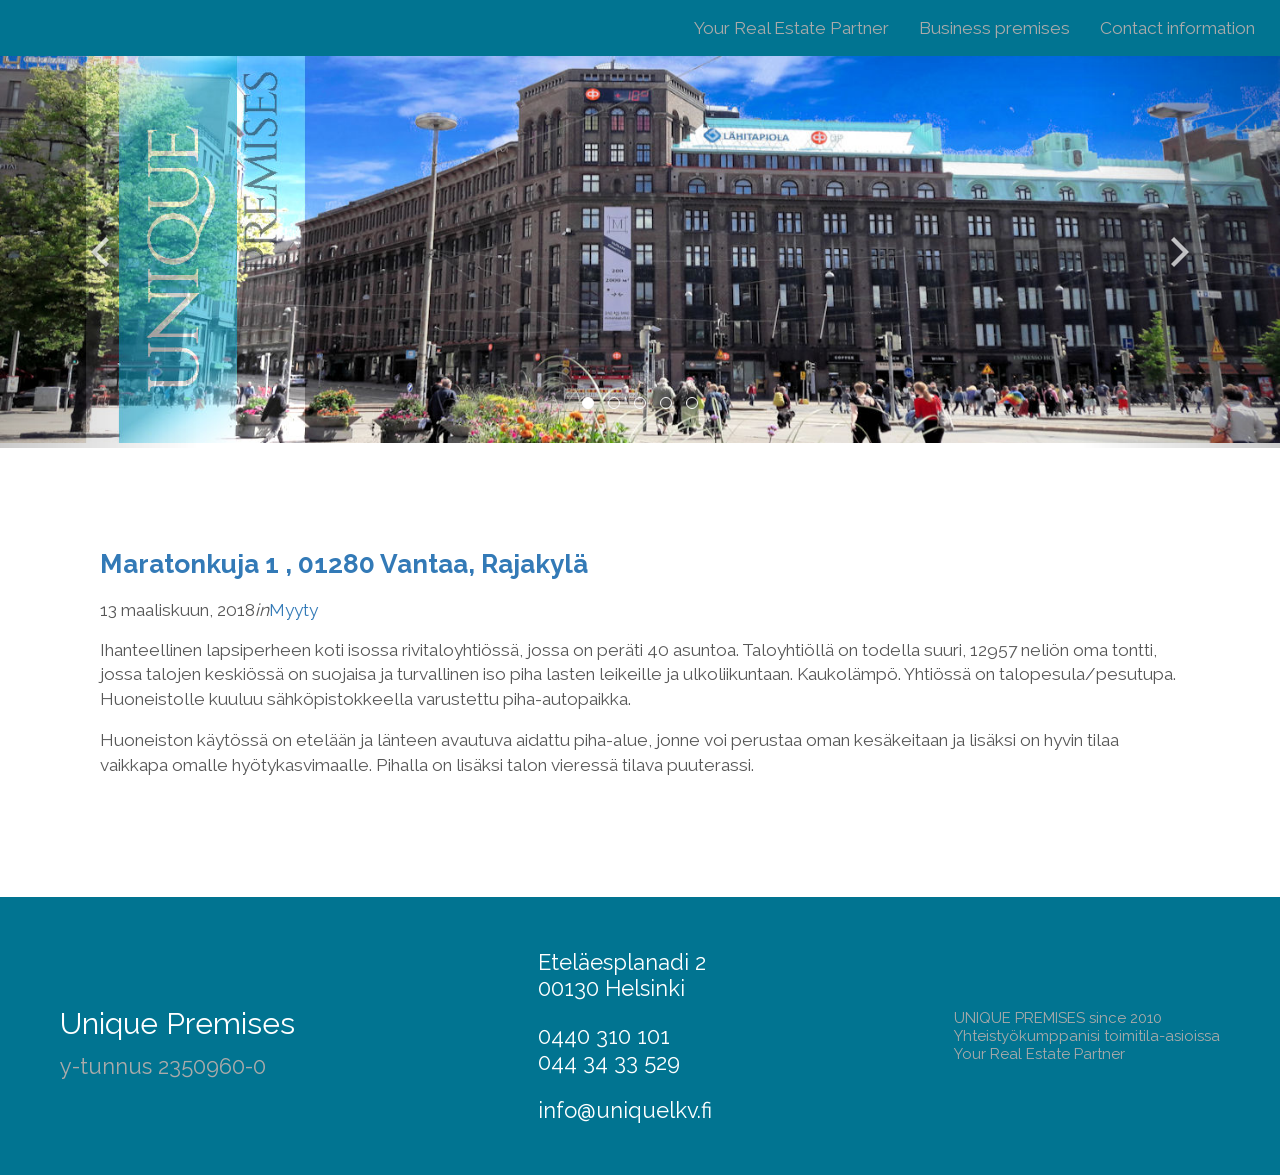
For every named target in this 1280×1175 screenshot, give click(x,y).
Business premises (994, 28)
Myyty (293, 610)
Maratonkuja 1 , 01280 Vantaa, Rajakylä (344, 563)
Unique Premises (177, 1023)
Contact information (1177, 28)
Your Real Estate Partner (791, 28)
